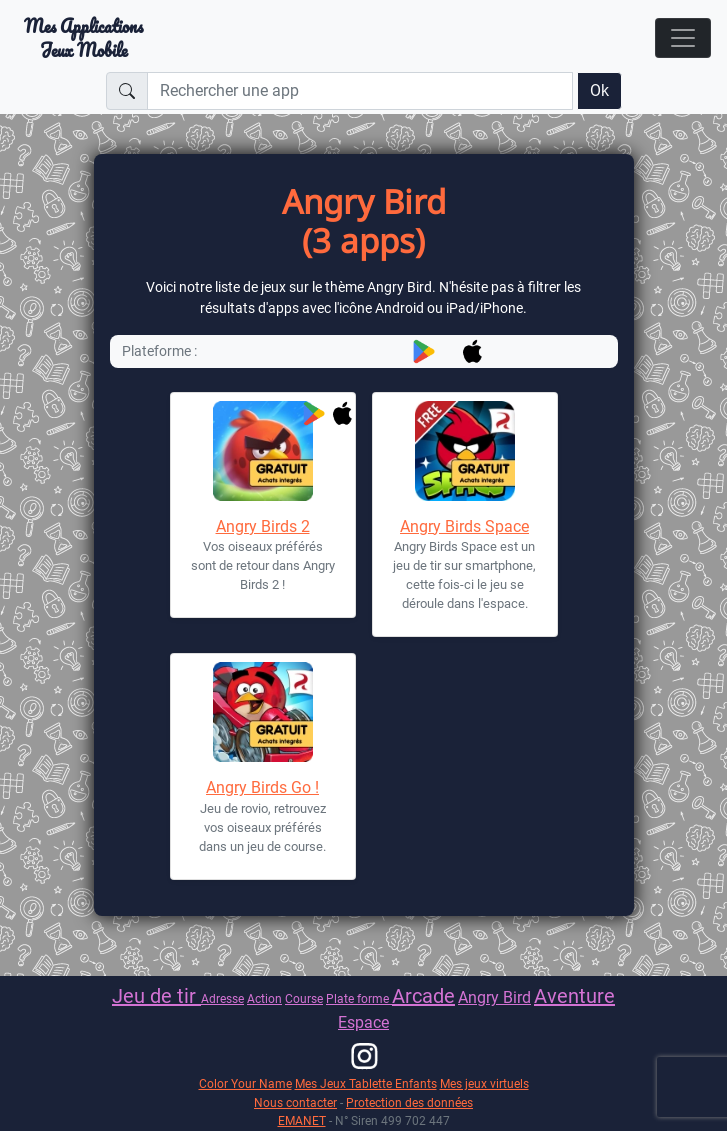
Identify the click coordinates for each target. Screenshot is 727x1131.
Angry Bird (494, 997)
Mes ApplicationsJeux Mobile (83, 38)
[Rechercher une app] (360, 91)
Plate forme (359, 998)
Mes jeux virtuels (484, 1083)
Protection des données (409, 1102)
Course (304, 998)
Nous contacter (295, 1102)
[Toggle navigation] (683, 38)
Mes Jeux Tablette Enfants (366, 1083)
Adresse (222, 998)
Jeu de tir (156, 996)
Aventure (574, 996)
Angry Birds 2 (263, 526)
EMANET (302, 1120)
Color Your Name (245, 1083)
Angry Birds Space (464, 526)
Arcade (423, 996)
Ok (599, 90)
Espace (363, 1022)
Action (264, 998)
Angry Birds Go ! (262, 787)
